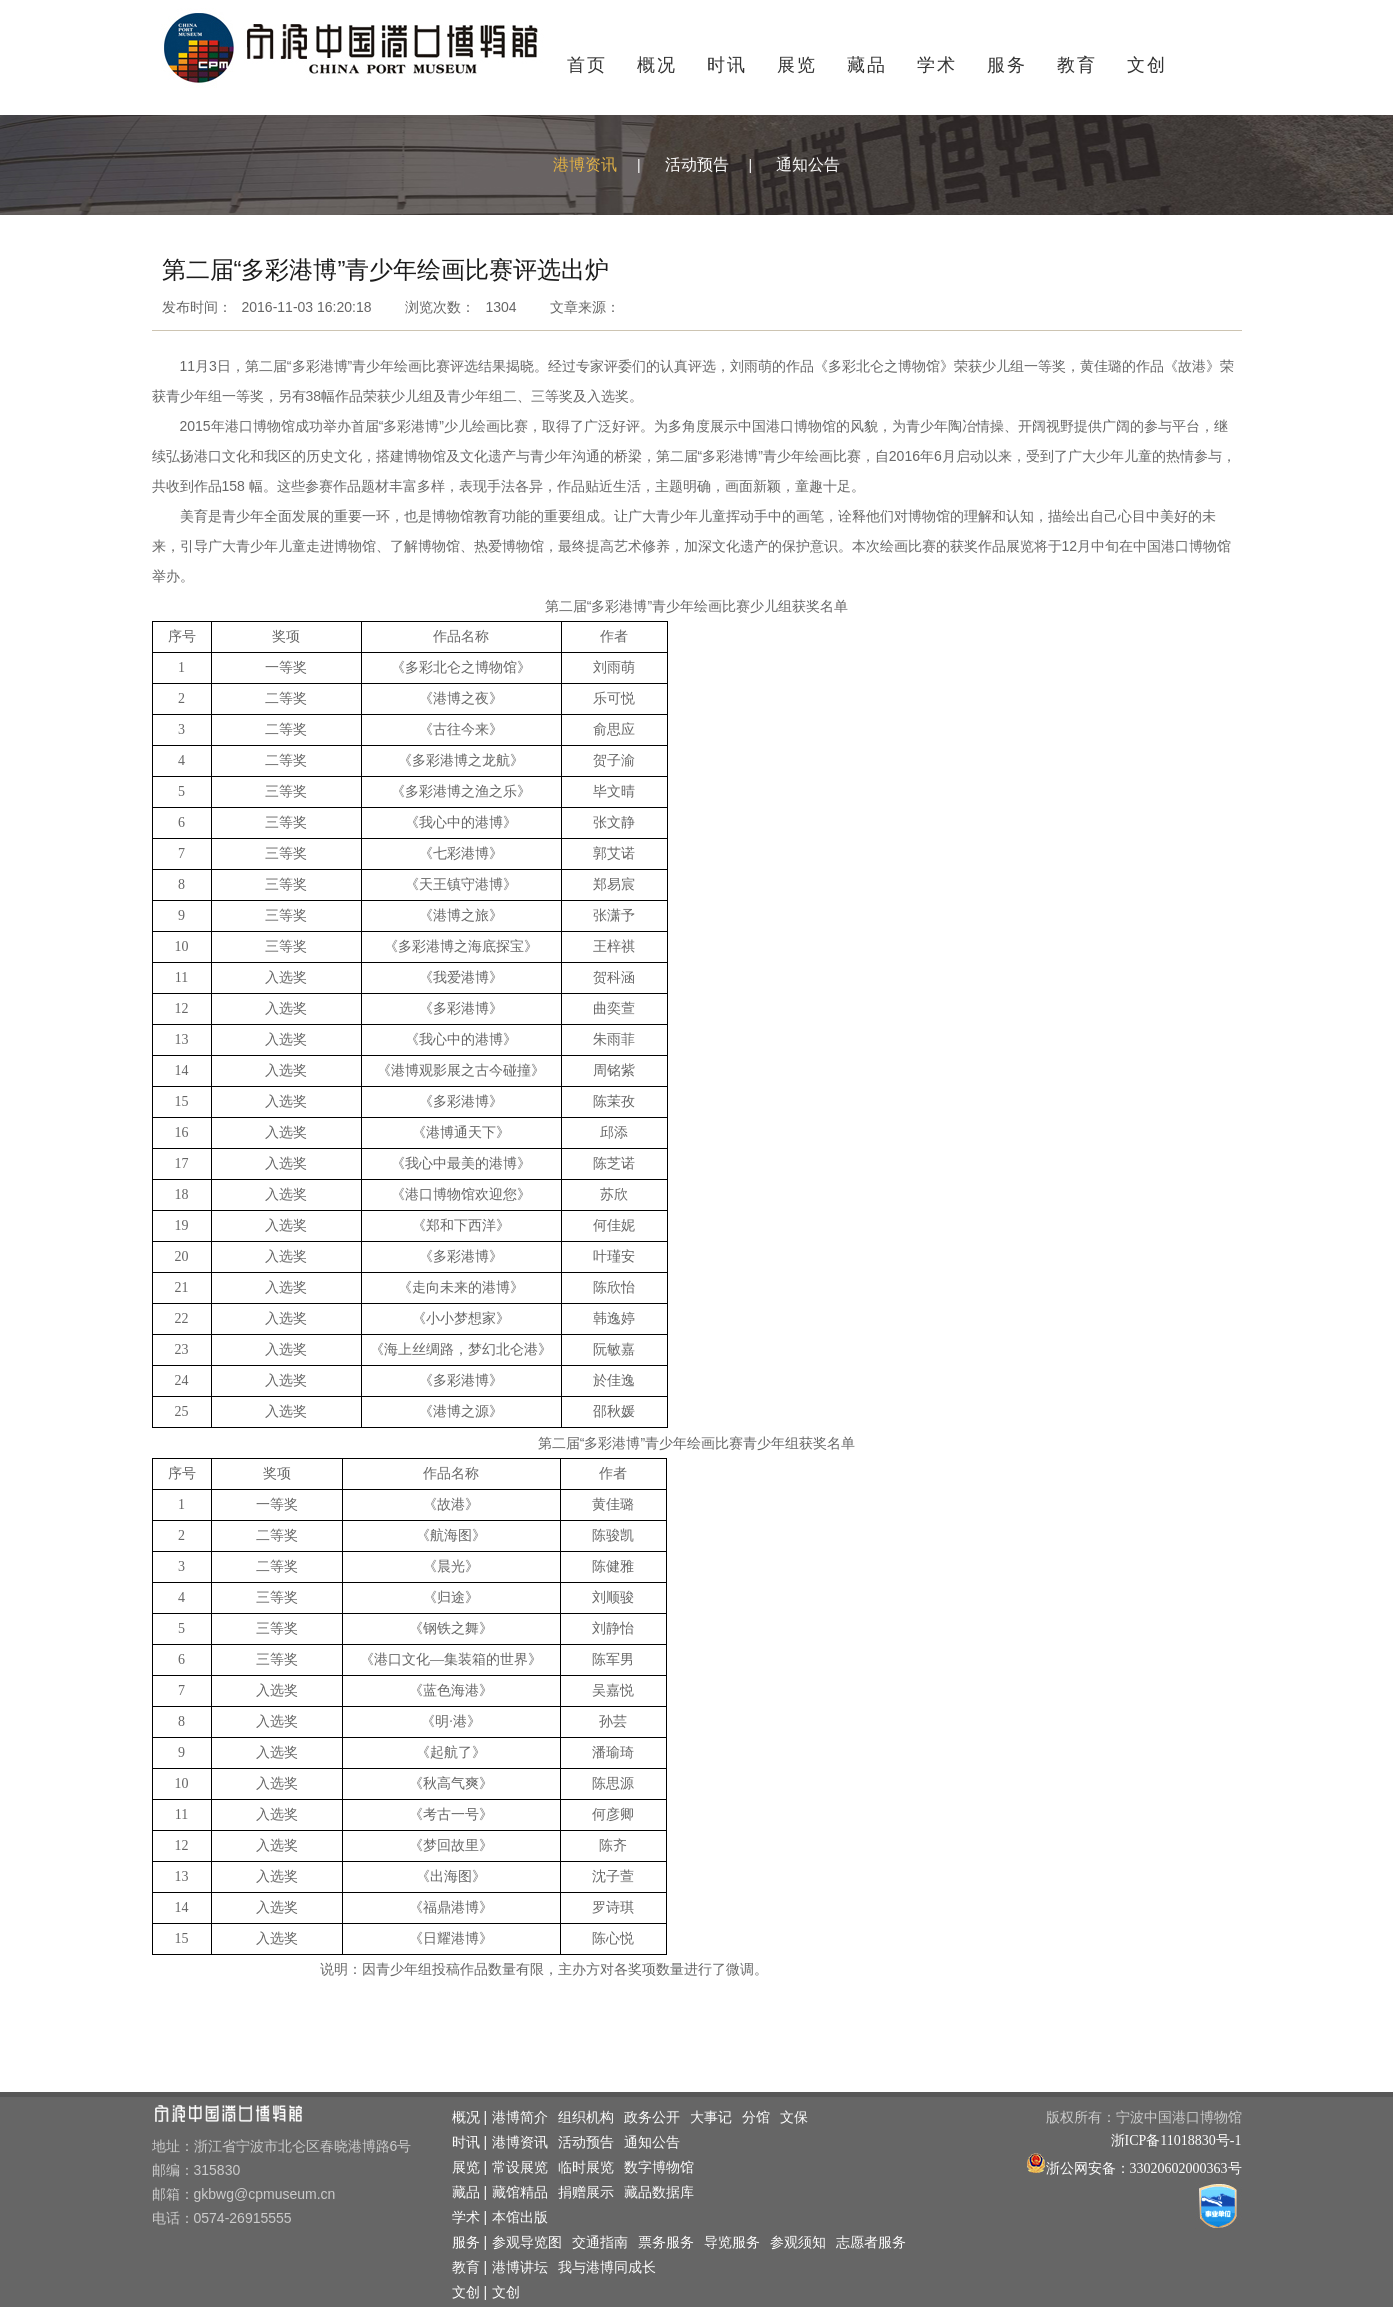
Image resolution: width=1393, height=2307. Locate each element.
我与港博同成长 (607, 2267)
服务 (1007, 65)
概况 (657, 65)
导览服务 (732, 2242)
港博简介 (520, 2117)
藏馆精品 (520, 2192)
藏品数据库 (659, 2192)
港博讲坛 (520, 2267)
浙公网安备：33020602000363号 (1144, 2168)
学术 (937, 65)
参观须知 (798, 2242)
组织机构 (586, 2117)
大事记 (711, 2117)
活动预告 (697, 164)
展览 (797, 65)
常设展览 (520, 2167)
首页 (587, 65)
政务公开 (652, 2117)
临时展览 (586, 2167)
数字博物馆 (659, 2167)
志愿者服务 (871, 2242)
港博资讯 (585, 164)
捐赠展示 (586, 2192)
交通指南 (600, 2242)
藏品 (867, 65)
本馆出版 (520, 2217)
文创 (1147, 65)
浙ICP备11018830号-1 (1176, 2140)
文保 (794, 2117)
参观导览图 (527, 2242)
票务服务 (666, 2242)
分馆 (756, 2117)
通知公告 (808, 164)
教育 (1077, 65)
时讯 (727, 65)
